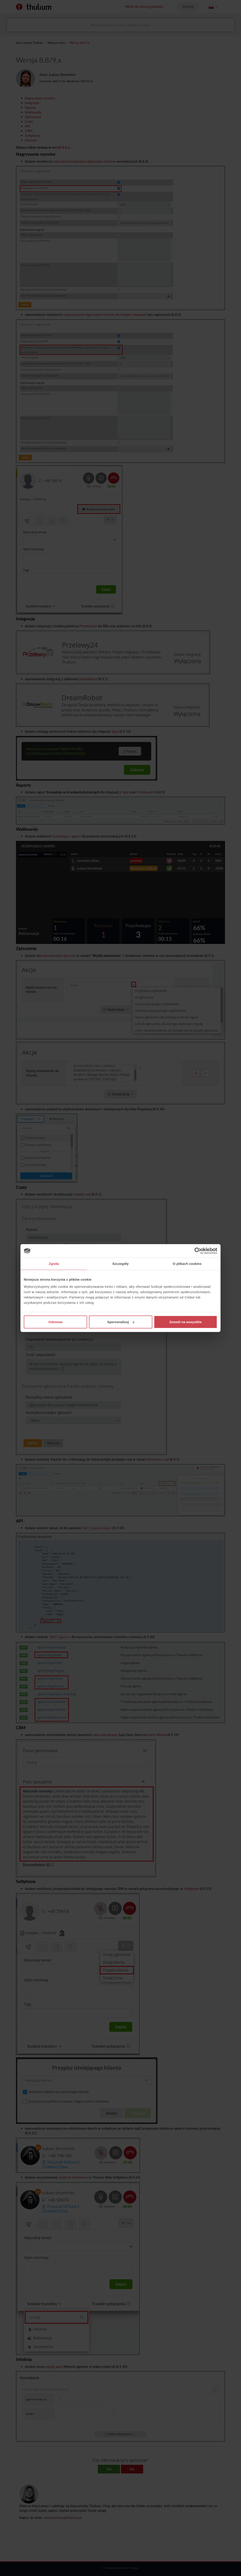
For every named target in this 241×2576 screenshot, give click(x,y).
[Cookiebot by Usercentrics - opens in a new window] (197, 1251)
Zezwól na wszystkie (185, 1322)
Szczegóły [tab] (120, 1264)
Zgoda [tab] (54, 1264)
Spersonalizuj (120, 1322)
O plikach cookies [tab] (187, 1264)
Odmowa (55, 1322)
